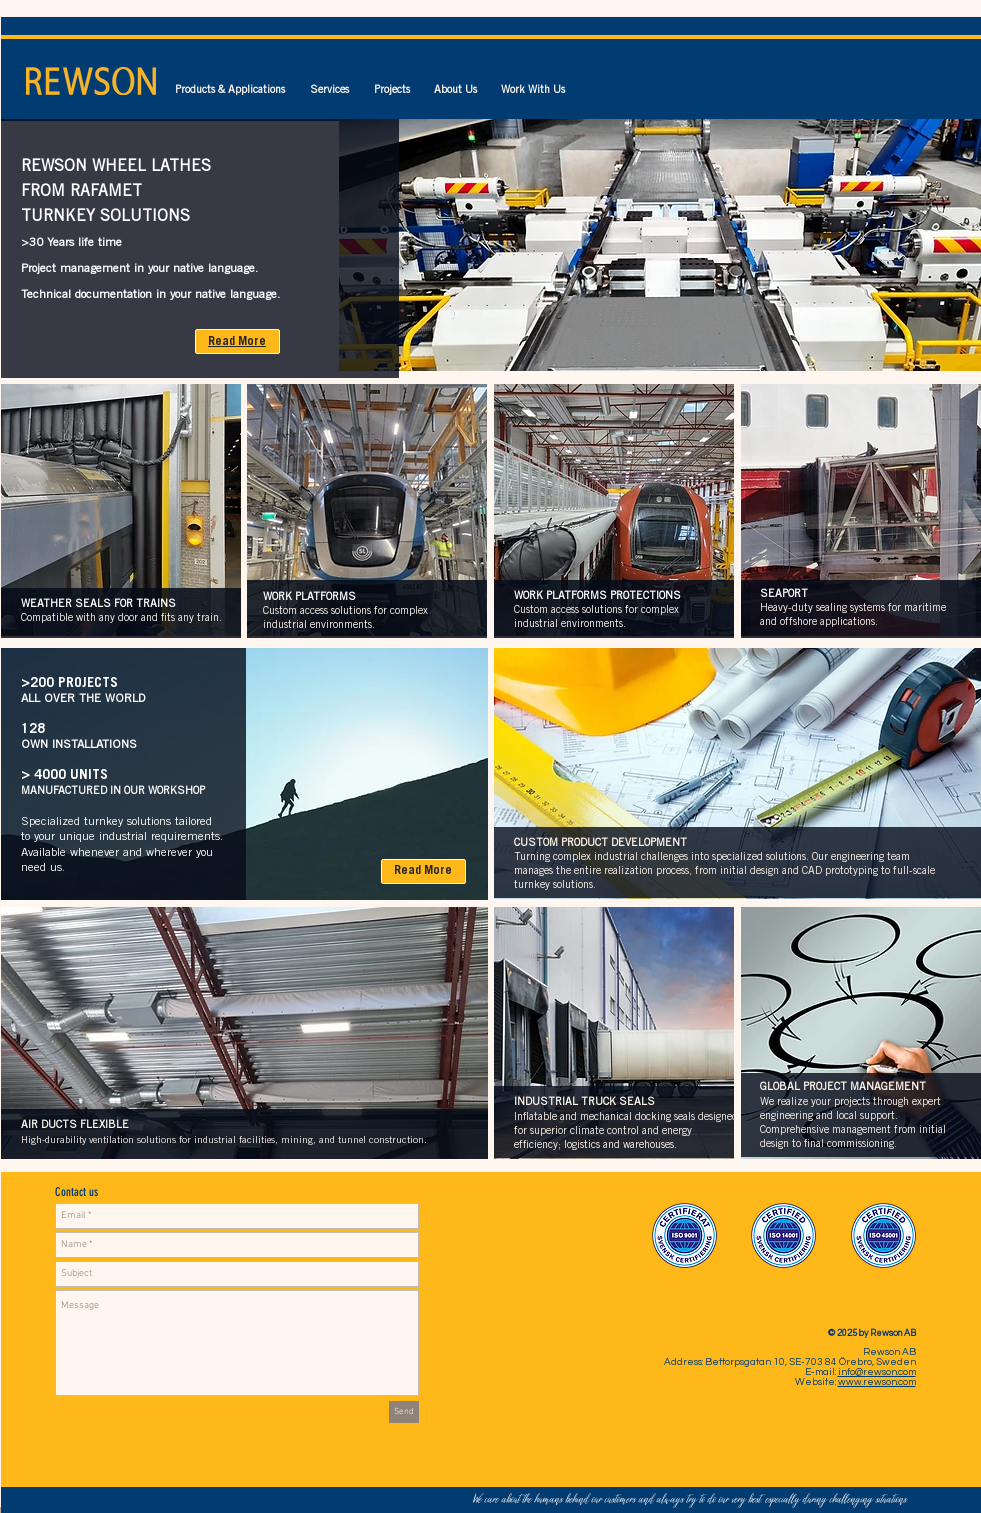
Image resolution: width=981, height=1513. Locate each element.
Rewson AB (889, 1352)
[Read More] (237, 341)
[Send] (404, 1412)
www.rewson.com (877, 1382)
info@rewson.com (877, 1372)
